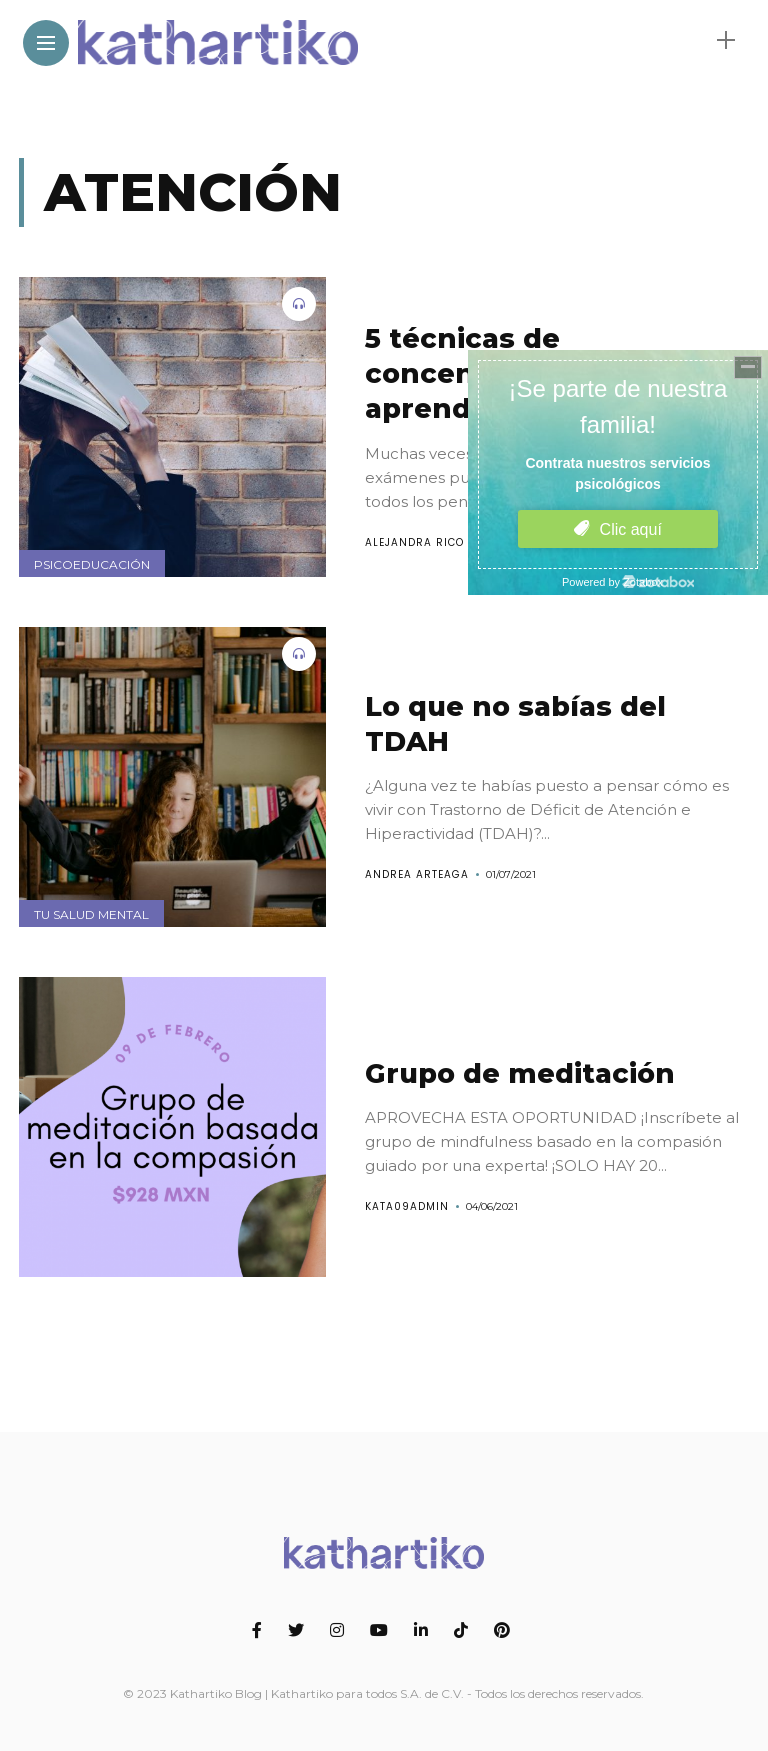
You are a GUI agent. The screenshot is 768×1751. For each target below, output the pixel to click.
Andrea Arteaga (417, 874)
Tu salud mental (91, 914)
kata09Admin (407, 1206)
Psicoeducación (92, 564)
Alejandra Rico (414, 542)
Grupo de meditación (520, 1073)
